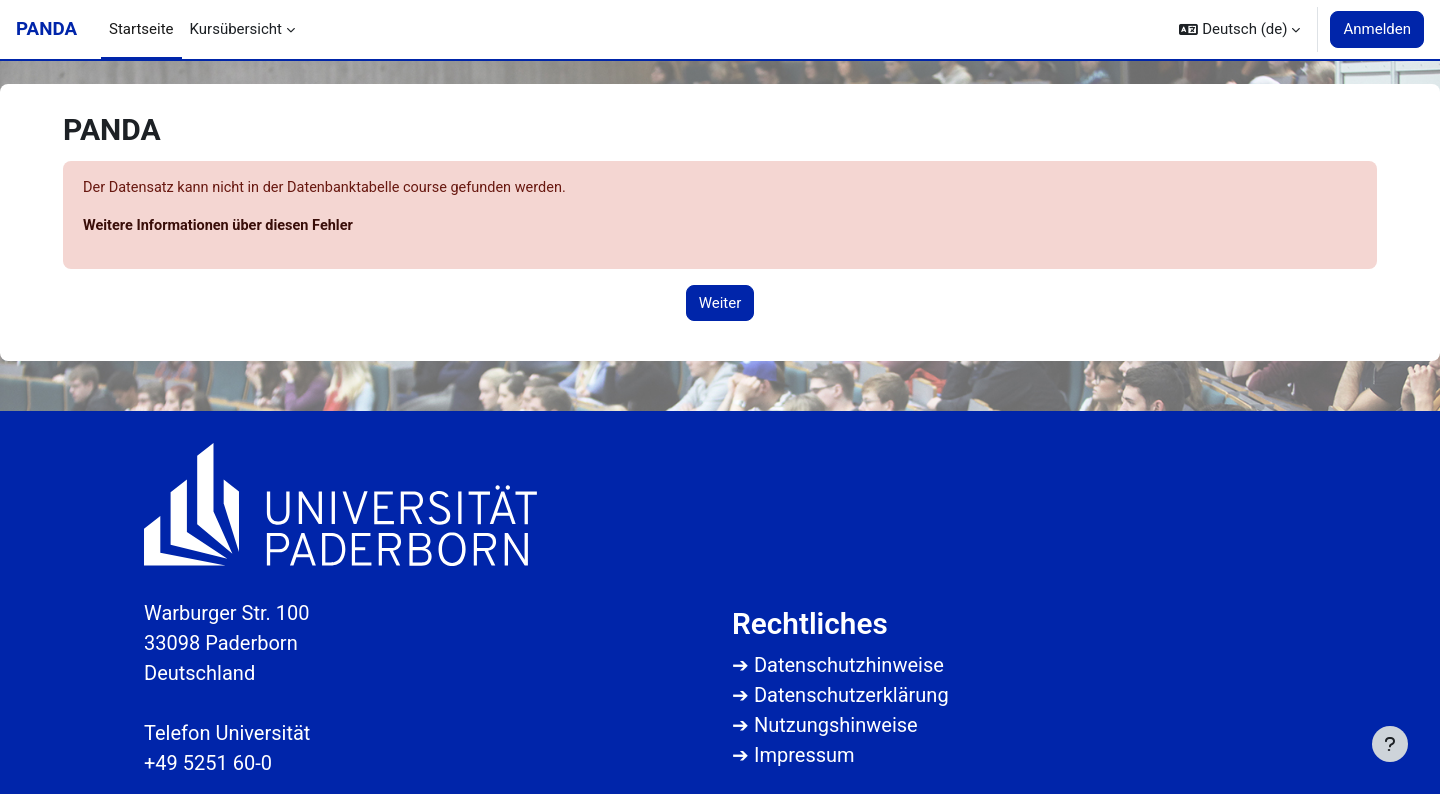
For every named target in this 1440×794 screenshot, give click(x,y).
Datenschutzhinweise (849, 665)
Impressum (804, 755)
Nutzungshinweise (836, 725)
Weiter (720, 304)
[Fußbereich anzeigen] (1390, 744)
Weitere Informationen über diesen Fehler (222, 227)
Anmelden (1377, 29)
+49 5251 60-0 (208, 763)
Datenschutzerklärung (851, 695)
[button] (1239, 29)
